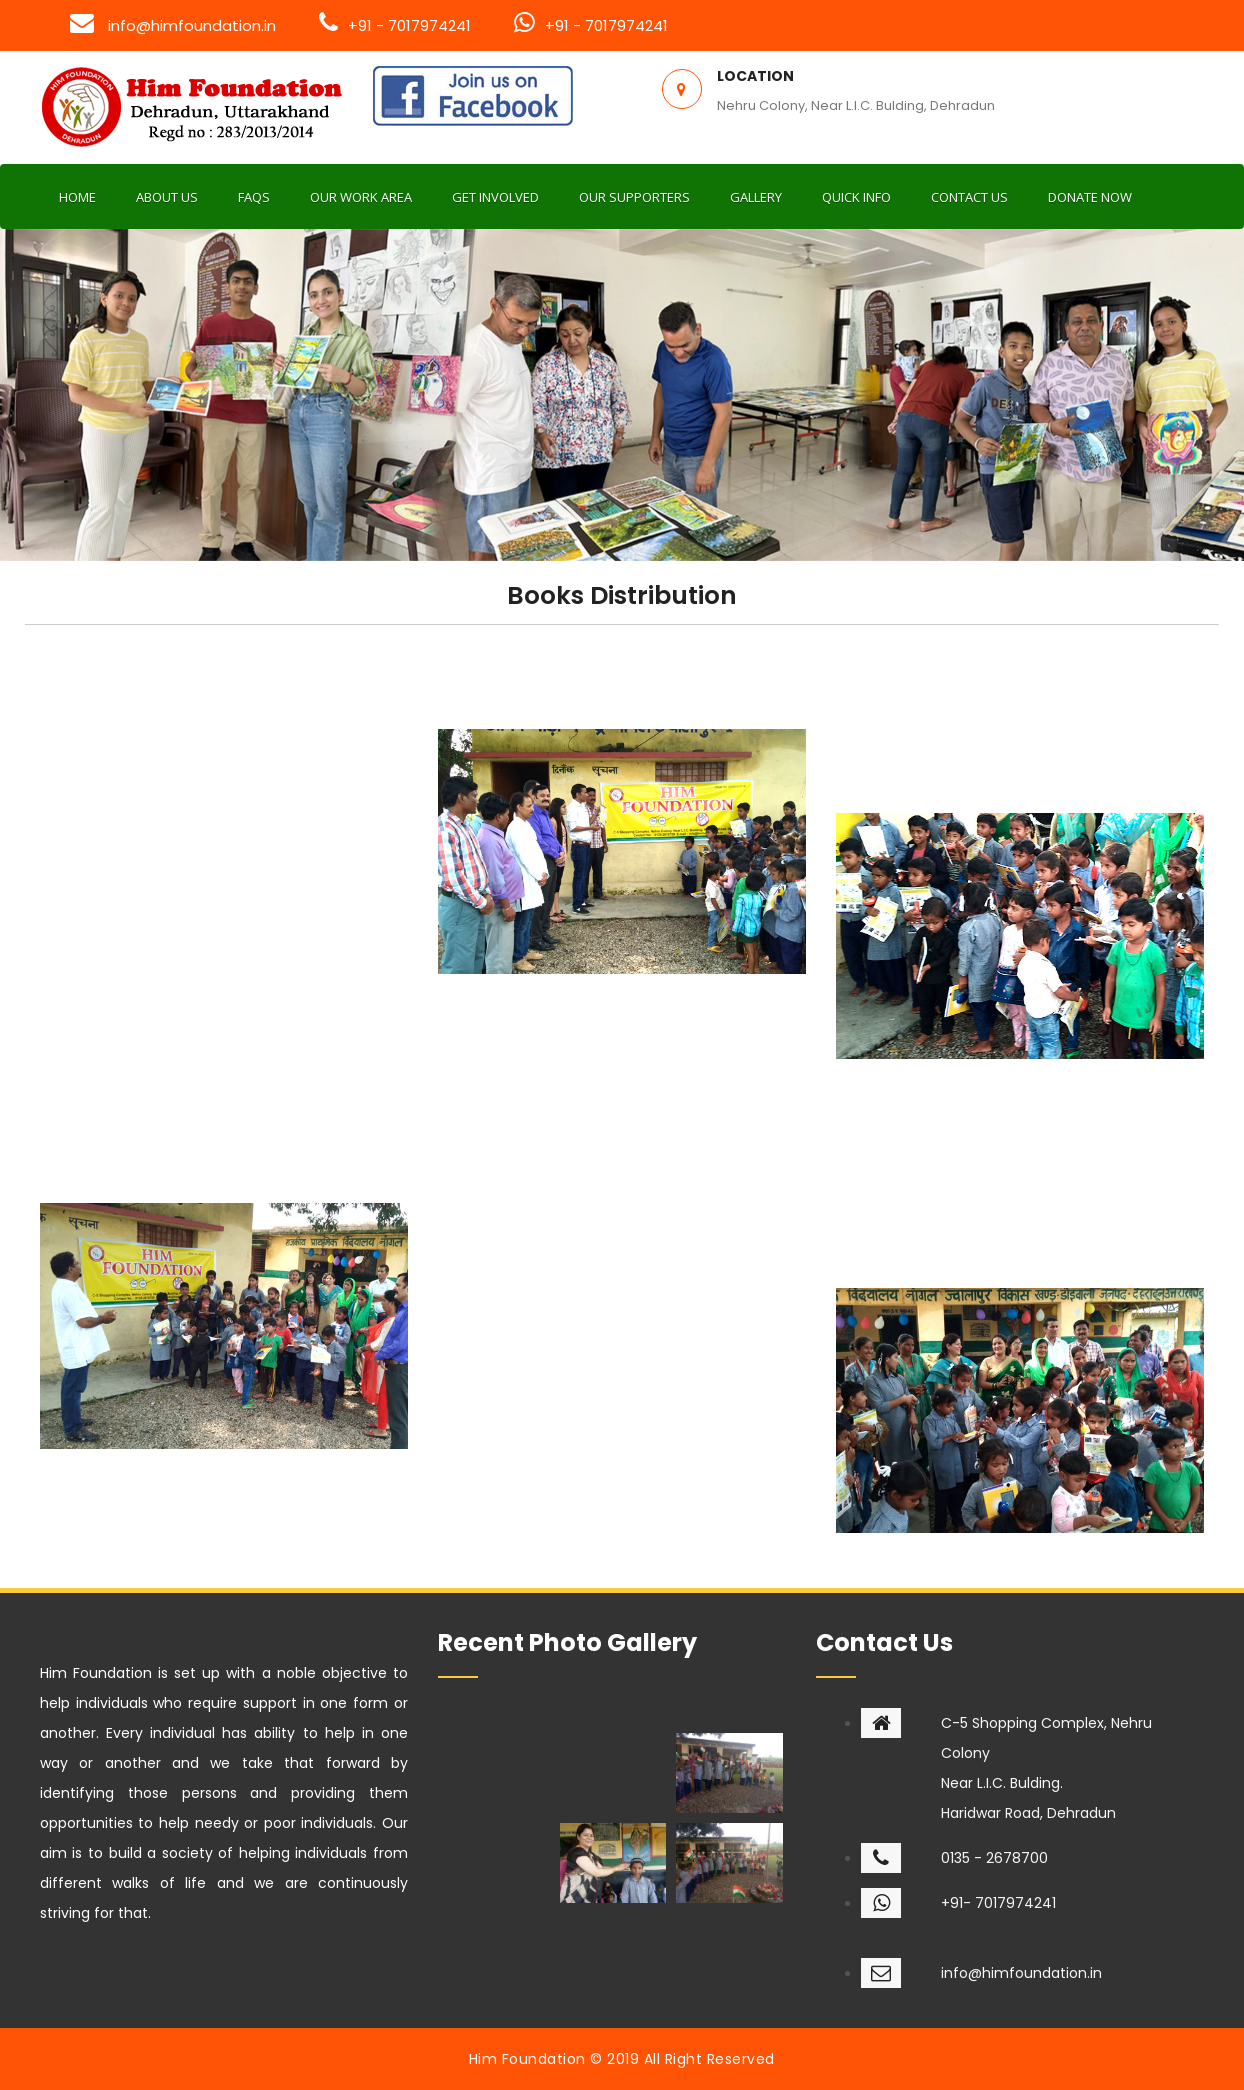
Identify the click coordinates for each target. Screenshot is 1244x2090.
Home (77, 197)
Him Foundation (527, 2059)
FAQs (254, 197)
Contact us (969, 197)
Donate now (1090, 197)
